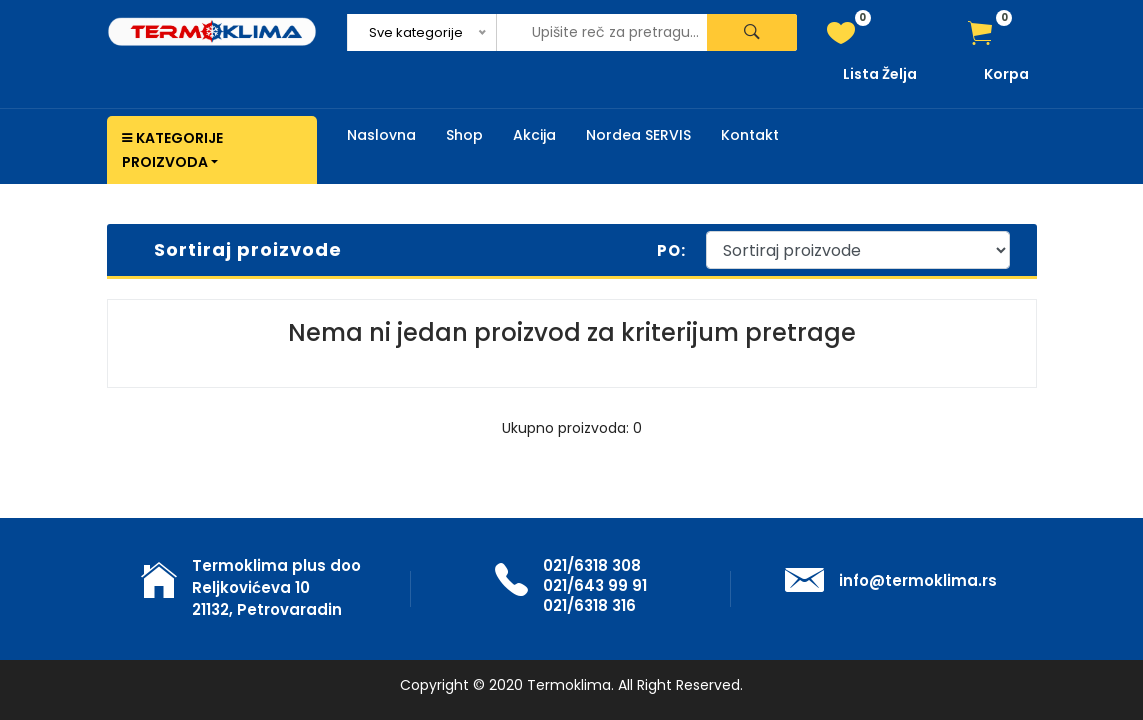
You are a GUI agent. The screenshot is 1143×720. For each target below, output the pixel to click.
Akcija (534, 135)
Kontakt (750, 135)
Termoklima (569, 685)
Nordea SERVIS (638, 135)
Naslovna (381, 135)
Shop (464, 135)
